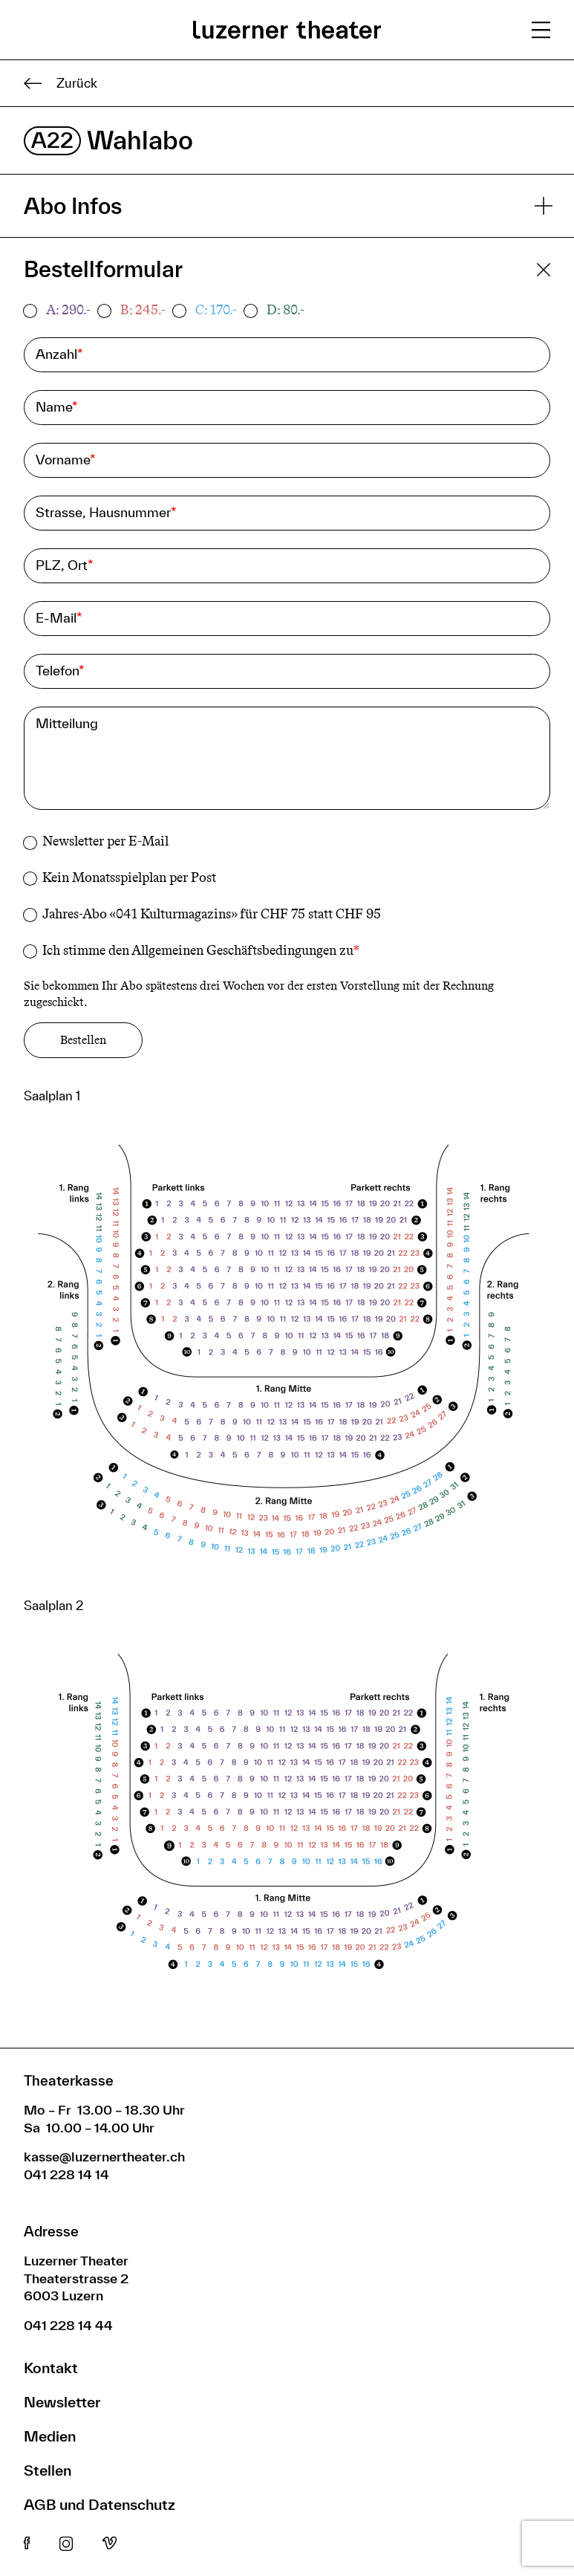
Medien (50, 2435)
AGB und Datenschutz (99, 2504)
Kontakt (51, 2367)
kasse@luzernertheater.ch (104, 2156)
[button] (284, 1355)
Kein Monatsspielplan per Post (129, 877)
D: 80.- (285, 310)
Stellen (47, 2470)
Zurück (60, 83)
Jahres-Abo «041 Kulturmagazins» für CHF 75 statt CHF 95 (211, 914)
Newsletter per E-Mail (105, 841)
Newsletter (62, 2401)
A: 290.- (68, 310)
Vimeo (109, 2544)
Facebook (27, 2544)
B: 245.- (143, 310)
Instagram (66, 2544)
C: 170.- (216, 310)
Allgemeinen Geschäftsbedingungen (233, 950)
